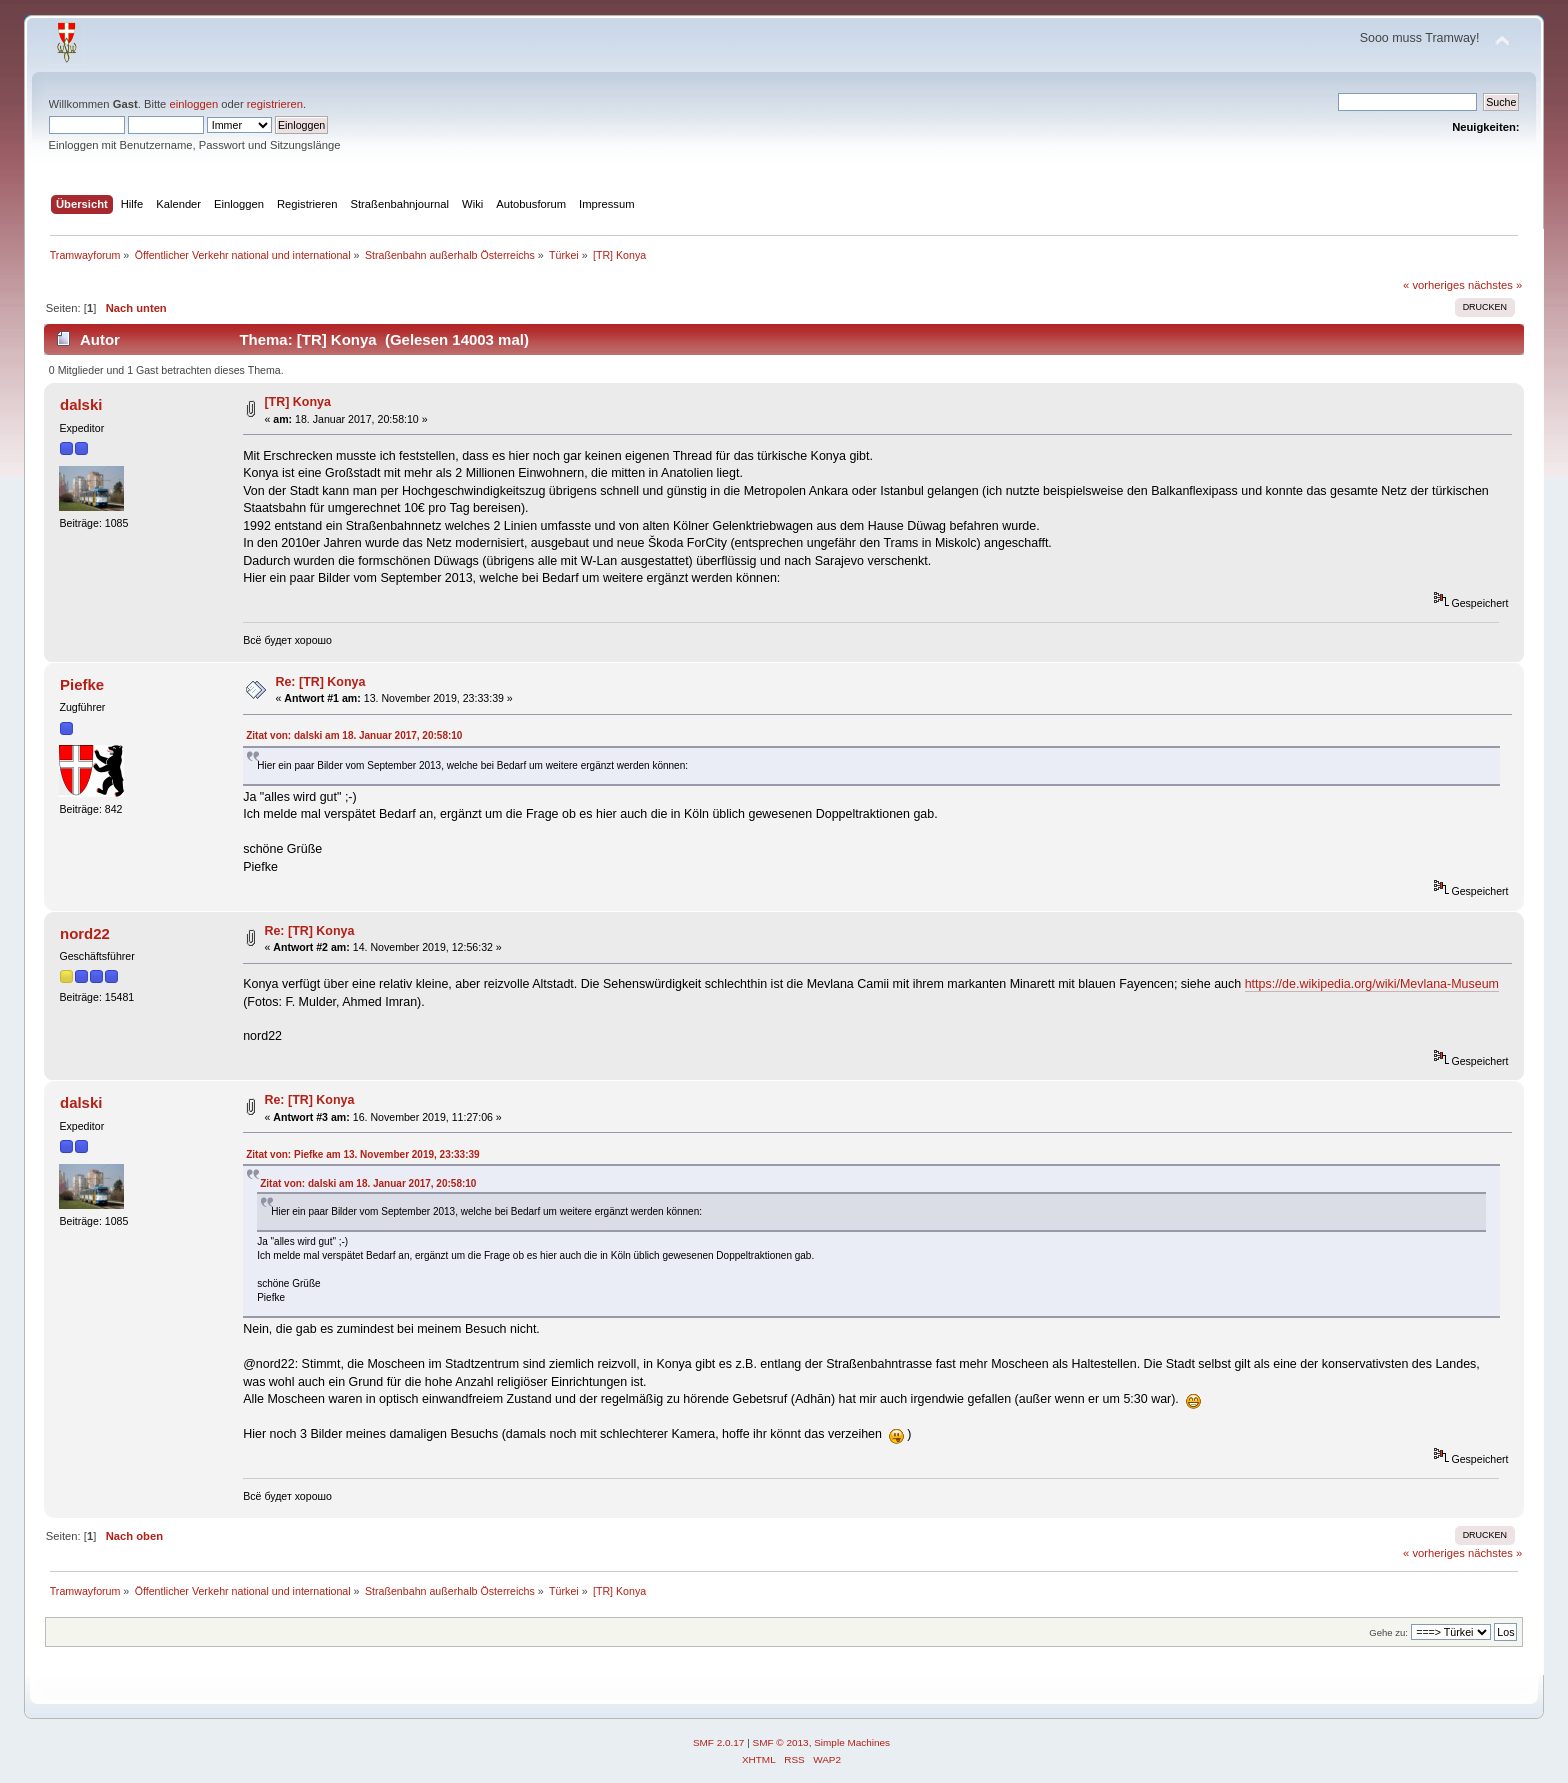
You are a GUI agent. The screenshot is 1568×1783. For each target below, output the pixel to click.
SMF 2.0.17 (719, 1742)
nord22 (85, 933)
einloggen (193, 104)
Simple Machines (852, 1742)
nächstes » (1495, 285)
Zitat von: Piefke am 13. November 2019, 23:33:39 (362, 1154)
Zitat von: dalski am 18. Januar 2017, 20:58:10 (354, 735)
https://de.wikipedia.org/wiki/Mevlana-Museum (1372, 984)
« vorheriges (1434, 285)
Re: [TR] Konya (320, 682)
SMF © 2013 (781, 1742)
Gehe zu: (1388, 1632)
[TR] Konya (297, 402)
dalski (81, 404)
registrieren (275, 104)
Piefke (82, 684)
